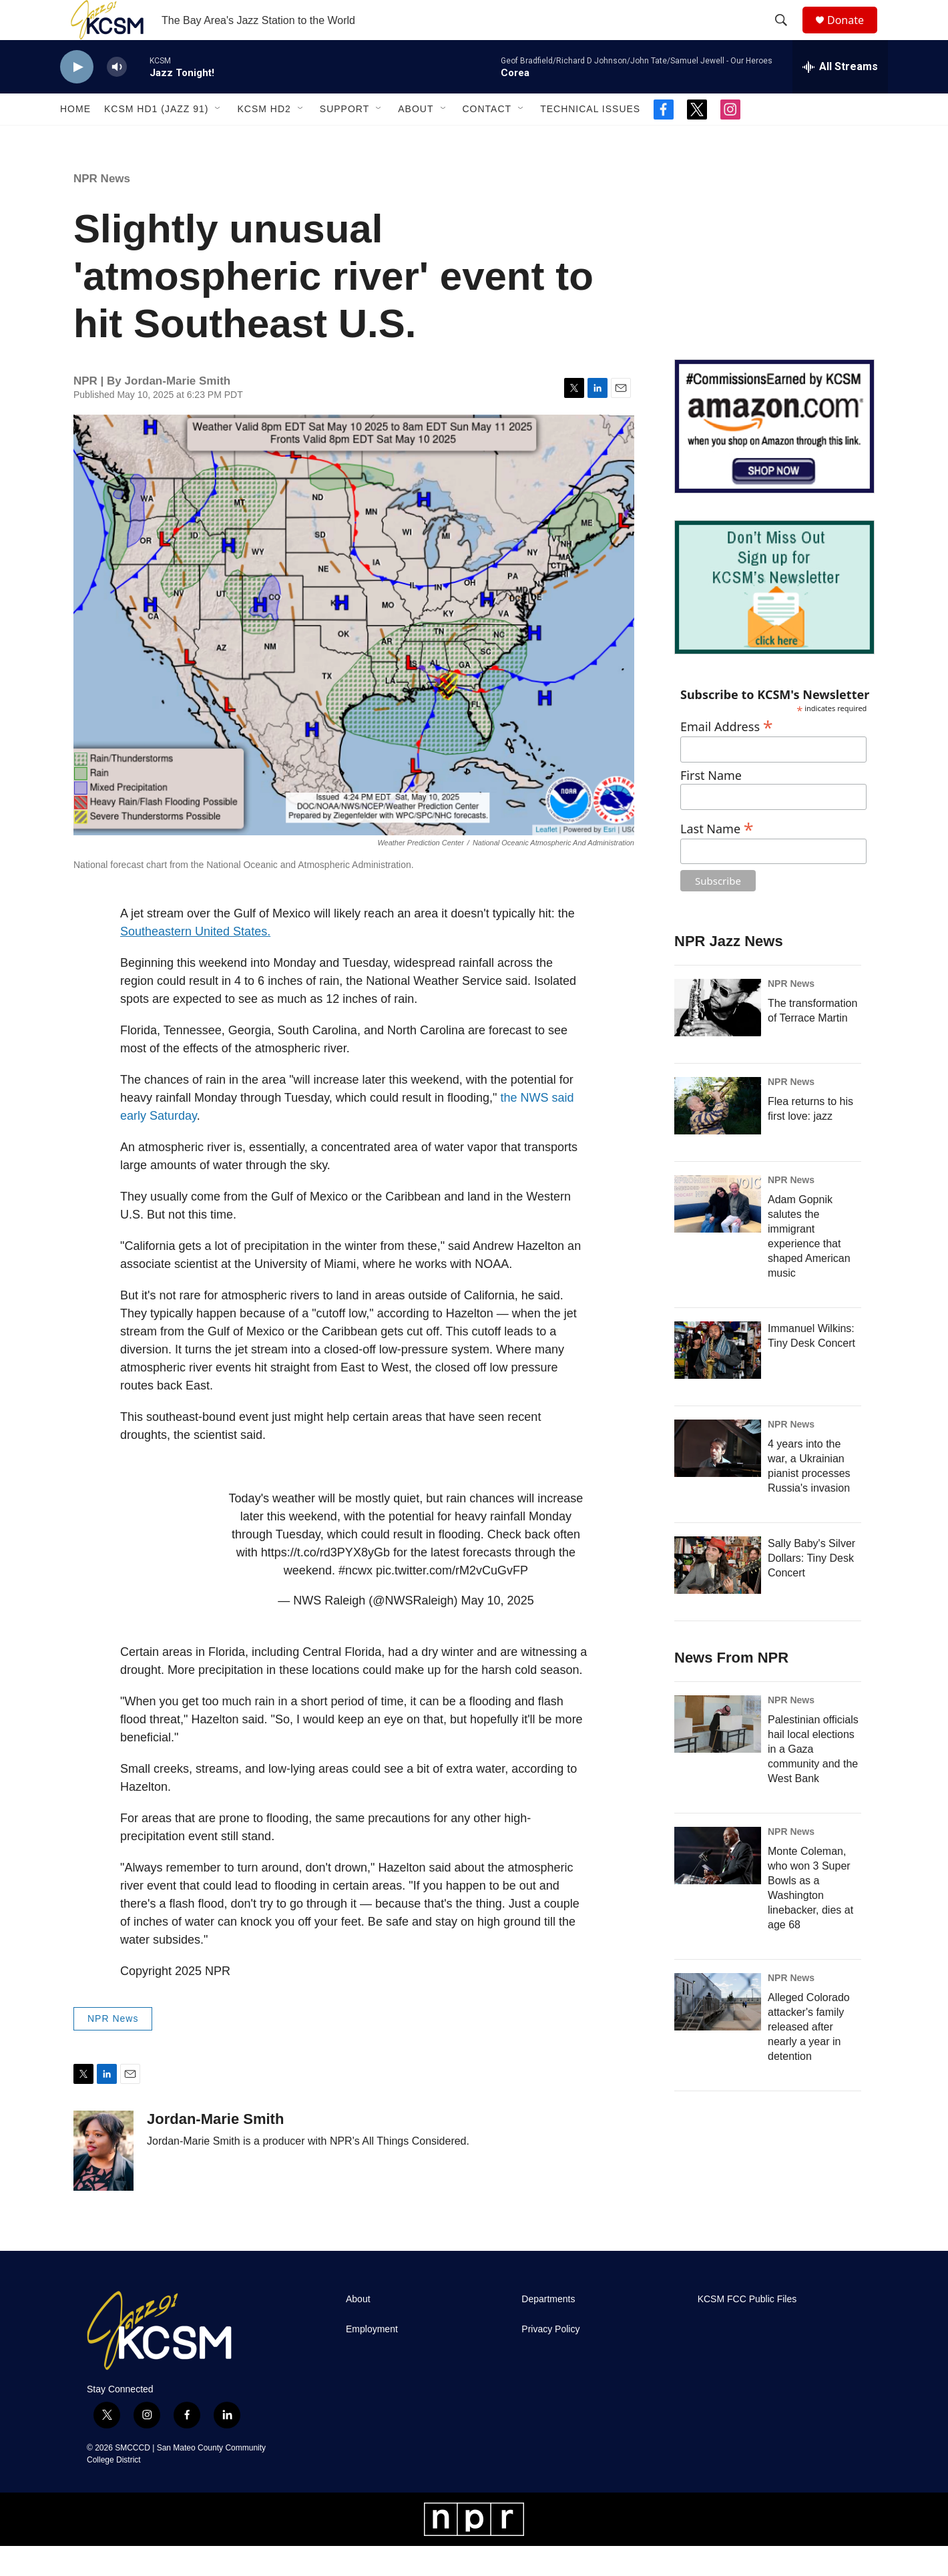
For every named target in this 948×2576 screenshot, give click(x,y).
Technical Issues (590, 139)
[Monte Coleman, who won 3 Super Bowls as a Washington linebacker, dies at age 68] (717, 1885)
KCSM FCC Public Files (747, 2329)
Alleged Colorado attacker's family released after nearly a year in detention (809, 2057)
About (415, 139)
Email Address (726, 755)
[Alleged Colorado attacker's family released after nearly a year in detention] (717, 2032)
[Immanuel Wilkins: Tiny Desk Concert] (717, 1380)
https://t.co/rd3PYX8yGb (325, 1582)
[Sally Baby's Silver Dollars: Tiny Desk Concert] (717, 1595)
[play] (76, 97)
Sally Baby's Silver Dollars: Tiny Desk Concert (811, 1588)
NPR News (101, 208)
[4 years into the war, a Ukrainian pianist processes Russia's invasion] (717, 1478)
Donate (854, 35)
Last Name (717, 857)
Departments (548, 2329)
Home (75, 139)
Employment (372, 2359)
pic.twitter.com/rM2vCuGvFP (452, 1600)
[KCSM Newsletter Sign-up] (774, 617)
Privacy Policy (550, 2359)
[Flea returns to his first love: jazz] (717, 1135)
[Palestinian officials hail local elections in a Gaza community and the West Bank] (717, 1754)
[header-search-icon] (787, 35)
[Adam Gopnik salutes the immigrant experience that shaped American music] (717, 1234)
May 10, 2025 (497, 1630)
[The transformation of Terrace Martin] (717, 1037)
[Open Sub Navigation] (218, 139)
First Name (711, 806)
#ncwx (355, 1600)
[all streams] (840, 97)
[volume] (116, 97)
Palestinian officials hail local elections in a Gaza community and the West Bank (813, 1779)
